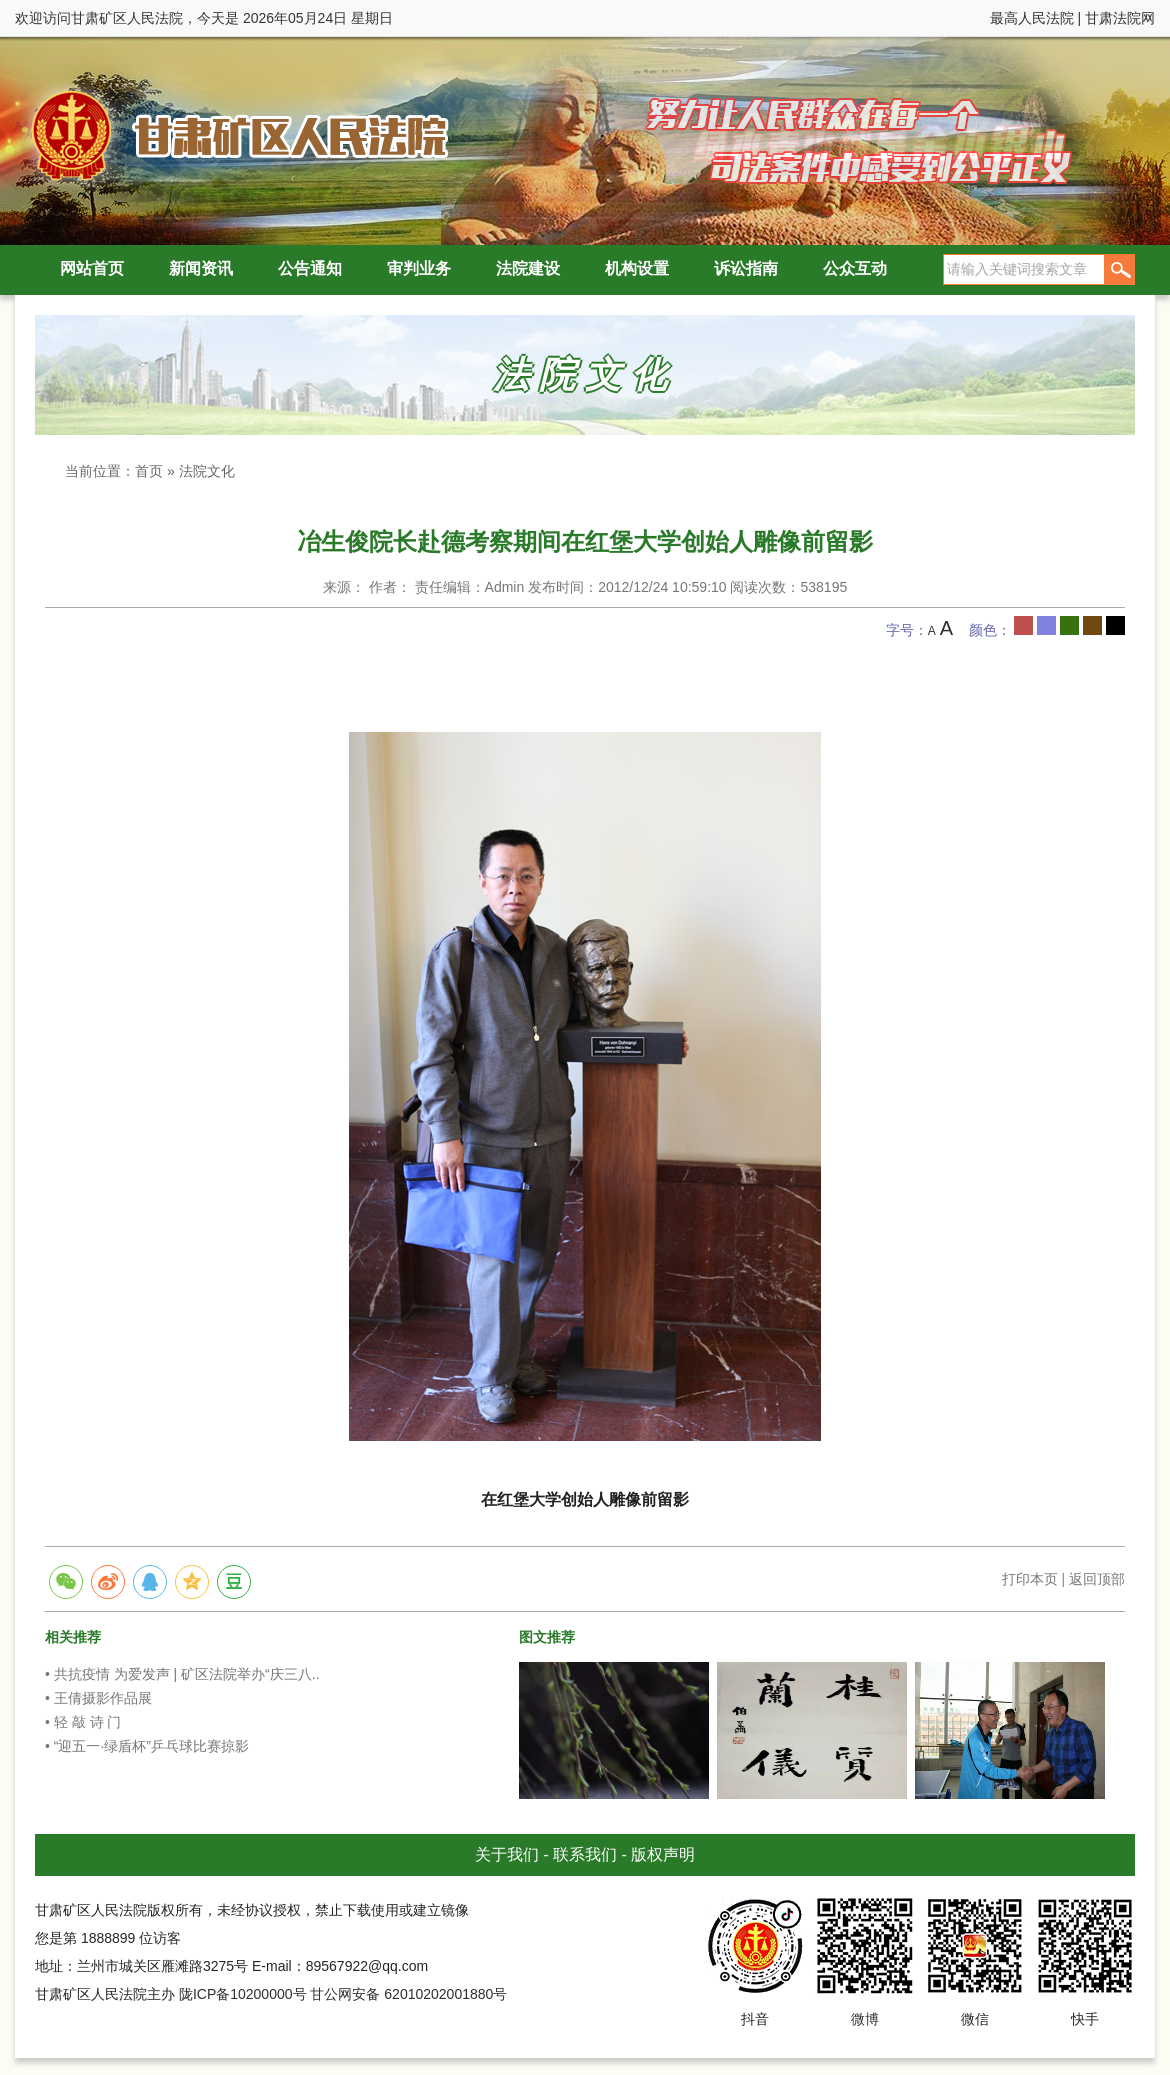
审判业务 (419, 268)
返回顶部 (1097, 1579)
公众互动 (855, 268)
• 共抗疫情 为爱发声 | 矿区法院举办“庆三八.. (182, 1674)
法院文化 (207, 471)
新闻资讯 (201, 268)
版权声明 (663, 1854)
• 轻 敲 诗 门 (83, 1722)
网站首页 (92, 268)
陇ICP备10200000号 (243, 1994)
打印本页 (1030, 1579)
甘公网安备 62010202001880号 (408, 1994)
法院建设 (528, 268)
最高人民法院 (1032, 18)
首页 (149, 471)
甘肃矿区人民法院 (235, 134)
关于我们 (507, 1854)
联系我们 (585, 1854)
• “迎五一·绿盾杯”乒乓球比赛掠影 (147, 1746)
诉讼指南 (746, 268)
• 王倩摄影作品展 (98, 1698)
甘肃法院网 (1120, 18)
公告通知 (310, 268)
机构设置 (637, 268)
